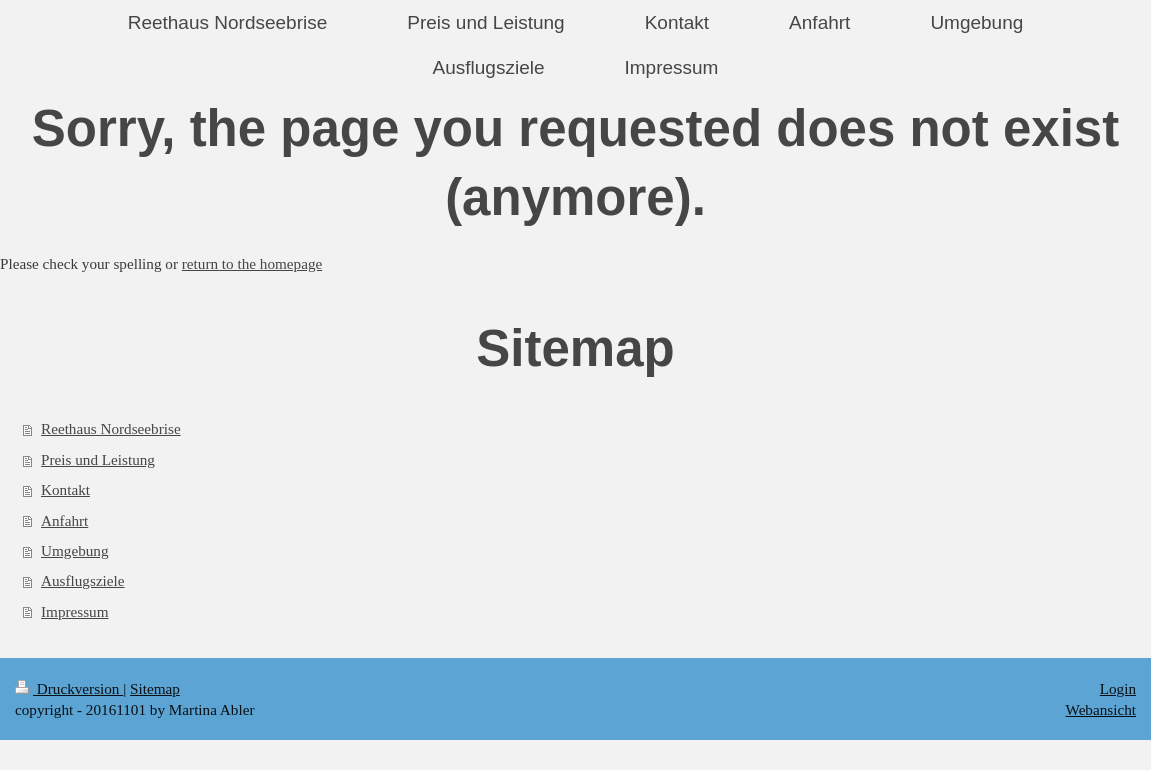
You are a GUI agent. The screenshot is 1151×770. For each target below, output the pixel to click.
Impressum (75, 611)
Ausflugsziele (83, 580)
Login (1118, 688)
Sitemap (155, 688)
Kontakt (65, 489)
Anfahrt (64, 520)
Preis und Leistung (98, 459)
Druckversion (69, 688)
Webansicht (1101, 709)
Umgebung (75, 550)
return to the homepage (252, 263)
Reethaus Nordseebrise (111, 428)
